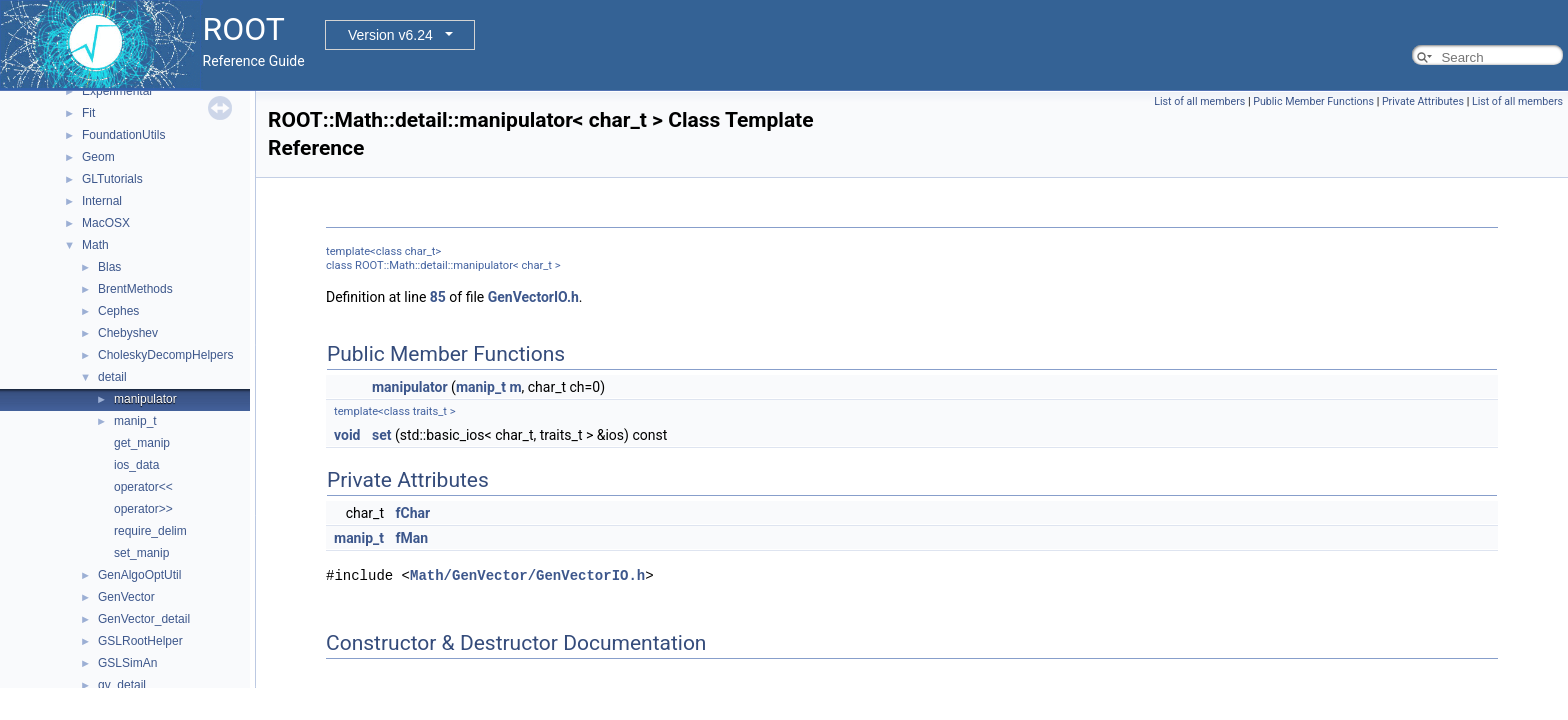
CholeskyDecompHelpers (165, 355)
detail (112, 377)
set (382, 435)
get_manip (142, 443)
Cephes (118, 311)
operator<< (143, 487)
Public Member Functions (1313, 101)
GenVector (126, 597)
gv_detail (122, 685)
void (347, 435)
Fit (88, 113)
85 (438, 297)
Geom (98, 157)
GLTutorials (112, 179)
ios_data (136, 465)
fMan (412, 538)
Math (95, 245)
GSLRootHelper (140, 641)
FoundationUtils (123, 135)
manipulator (145, 399)
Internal (102, 201)
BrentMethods (135, 289)
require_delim (150, 531)
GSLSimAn (127, 663)
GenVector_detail (144, 619)
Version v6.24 (390, 35)
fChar (413, 513)
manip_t (135, 421)
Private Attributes (1423, 101)
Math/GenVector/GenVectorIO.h (527, 575)
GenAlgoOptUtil (139, 575)
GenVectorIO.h (533, 297)
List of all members (1199, 101)
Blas (109, 267)
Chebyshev (128, 333)
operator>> (143, 509)
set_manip (141, 553)
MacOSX (106, 223)
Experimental (117, 91)
